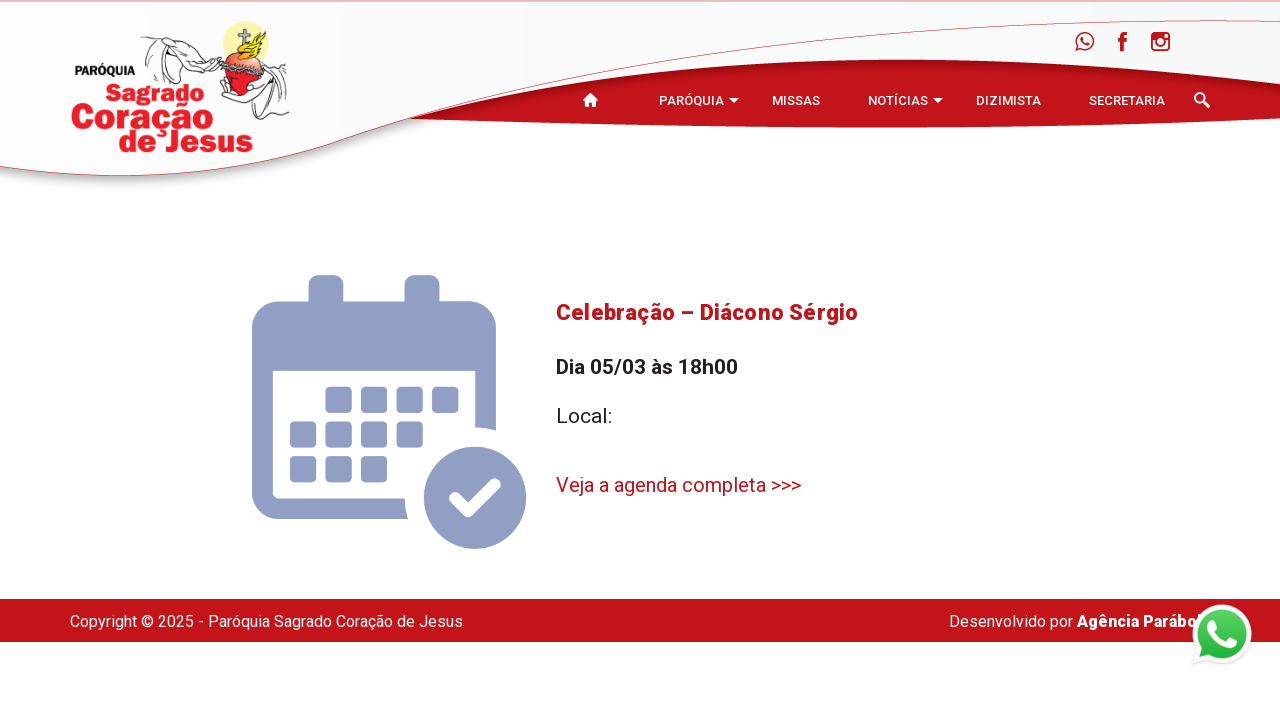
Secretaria (1127, 100)
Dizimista (1008, 100)
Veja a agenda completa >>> (678, 485)
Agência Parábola (1143, 621)
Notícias (898, 100)
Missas (796, 100)
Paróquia (691, 100)
